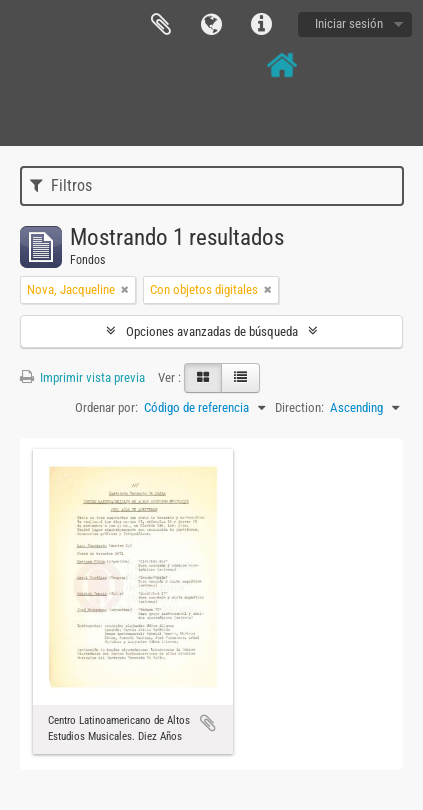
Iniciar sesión (349, 23)
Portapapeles (161, 25)
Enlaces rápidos (261, 25)
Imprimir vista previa (82, 377)
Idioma (211, 25)
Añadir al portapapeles (208, 723)
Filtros (61, 185)
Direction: (299, 407)
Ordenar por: (106, 407)
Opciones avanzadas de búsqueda (212, 331)
